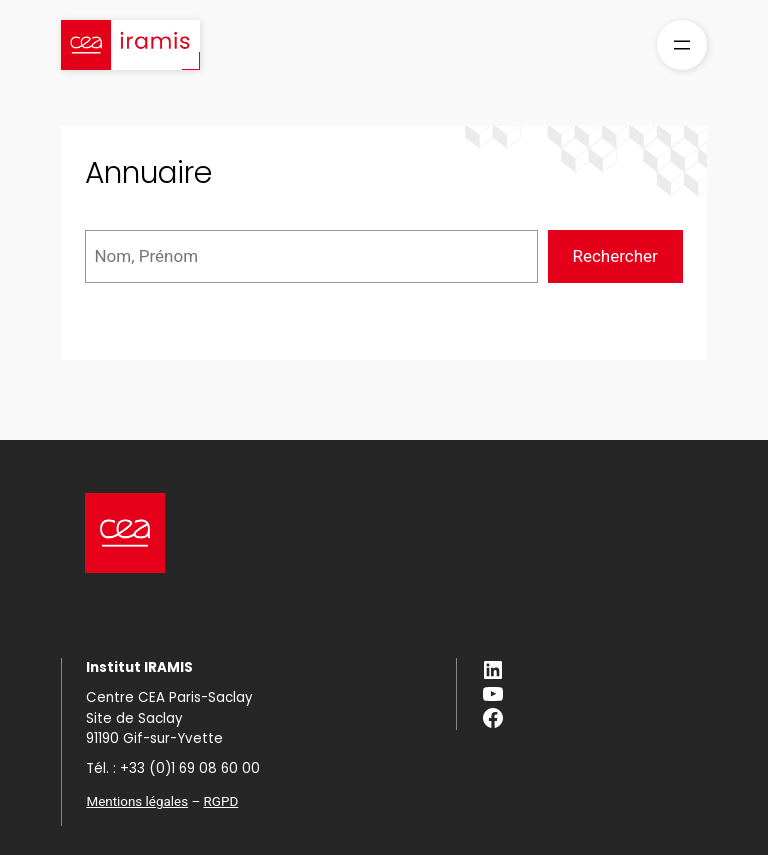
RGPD (221, 801)
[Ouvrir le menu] (682, 45)
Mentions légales (137, 801)
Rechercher (614, 256)
